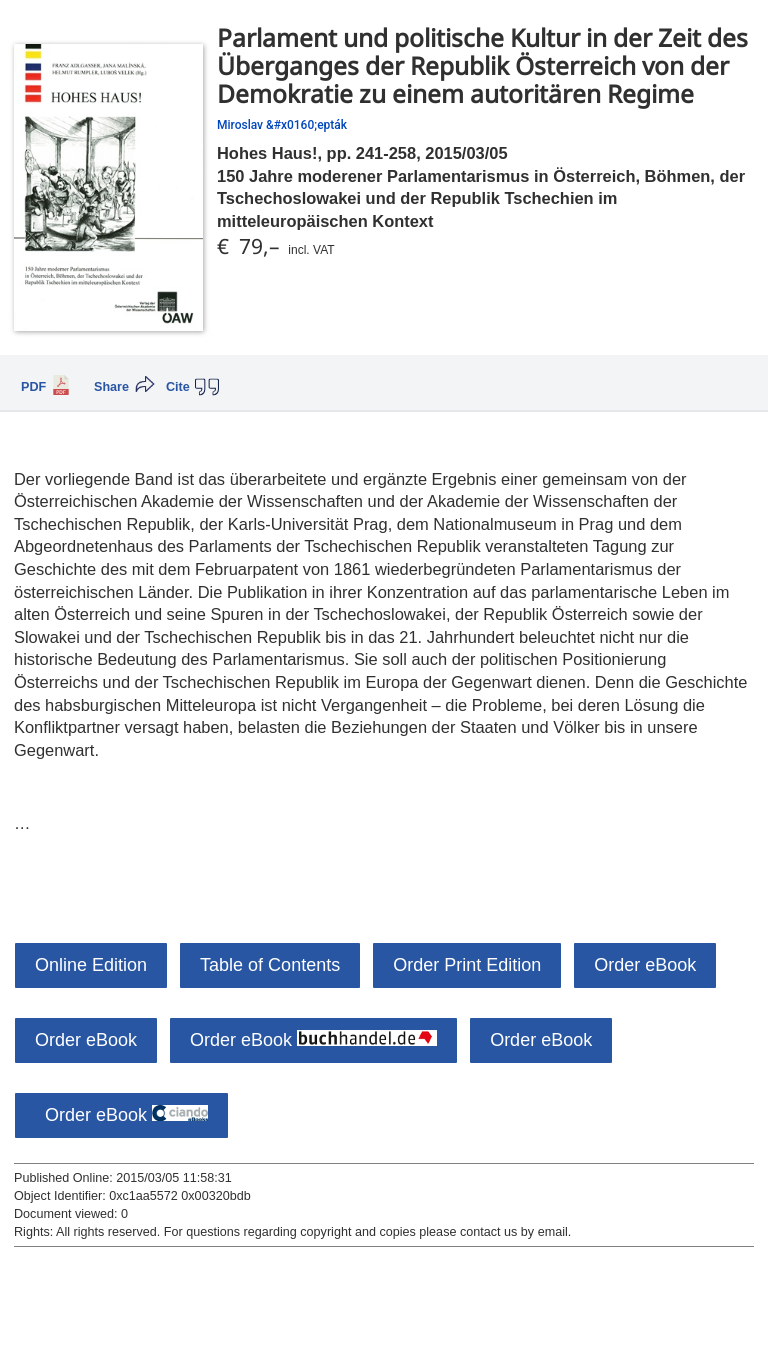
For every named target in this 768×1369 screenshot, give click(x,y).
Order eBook (645, 965)
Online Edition (91, 965)
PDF (33, 387)
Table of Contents (270, 965)
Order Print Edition (467, 965)
